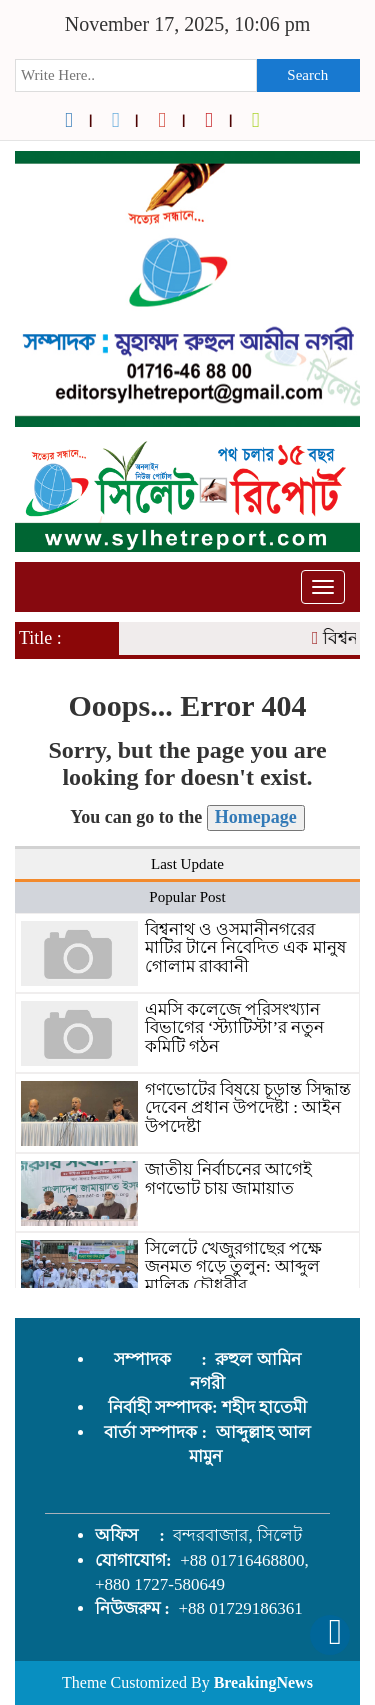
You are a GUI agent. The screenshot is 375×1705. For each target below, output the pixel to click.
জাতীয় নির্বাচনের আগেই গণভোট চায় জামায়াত (229, 1179)
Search (307, 75)
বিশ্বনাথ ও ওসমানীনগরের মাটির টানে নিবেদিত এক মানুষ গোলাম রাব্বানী (245, 948)
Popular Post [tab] (187, 897)
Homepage (256, 817)
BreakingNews (263, 1682)
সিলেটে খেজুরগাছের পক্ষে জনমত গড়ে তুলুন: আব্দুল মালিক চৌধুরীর (234, 1267)
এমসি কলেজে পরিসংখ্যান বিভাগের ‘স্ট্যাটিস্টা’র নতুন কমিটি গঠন (235, 1028)
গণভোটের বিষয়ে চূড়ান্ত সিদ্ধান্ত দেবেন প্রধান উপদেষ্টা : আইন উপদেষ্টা (248, 1108)
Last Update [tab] (187, 864)
